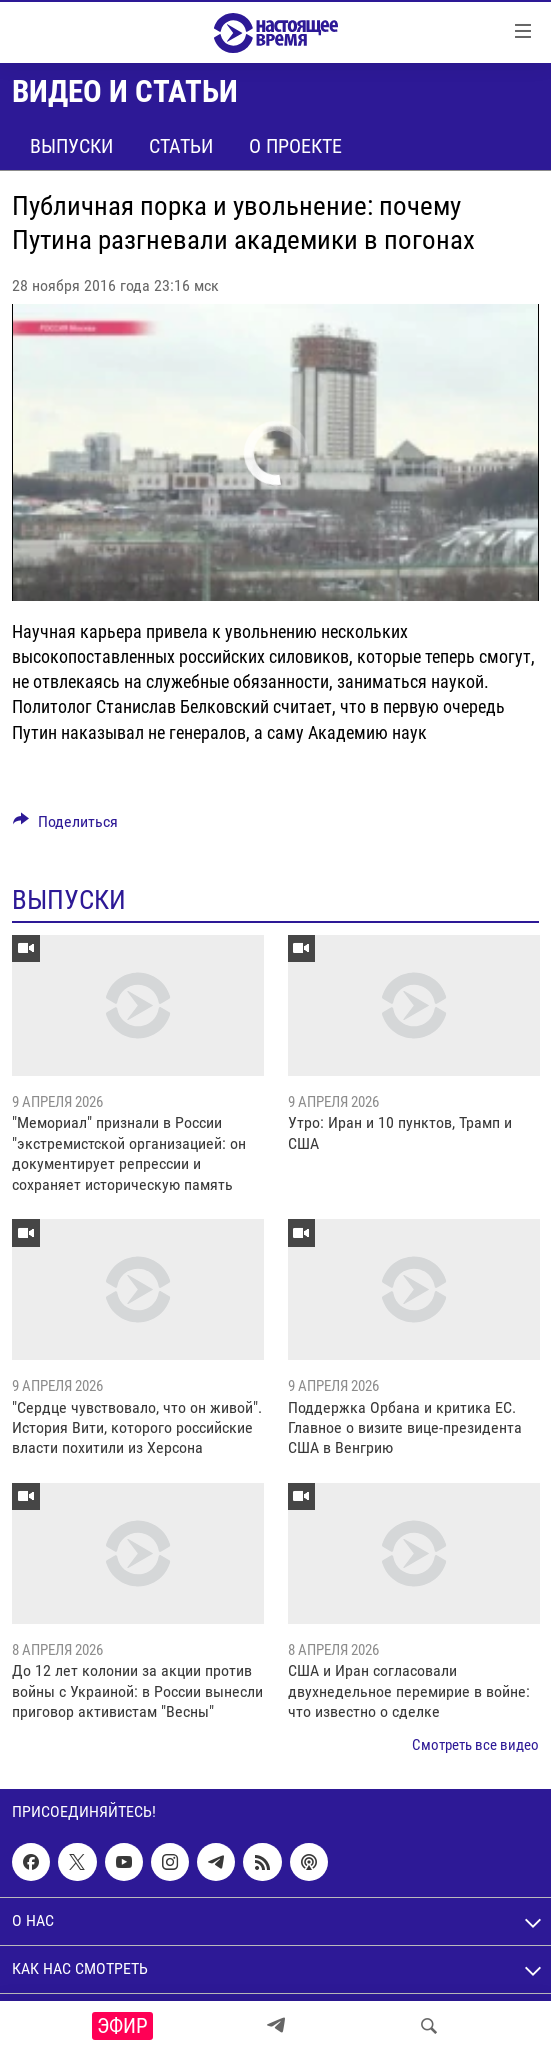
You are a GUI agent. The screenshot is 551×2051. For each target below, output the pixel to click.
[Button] (65, 826)
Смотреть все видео (475, 1745)
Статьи (181, 146)
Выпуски (71, 146)
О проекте (295, 146)
